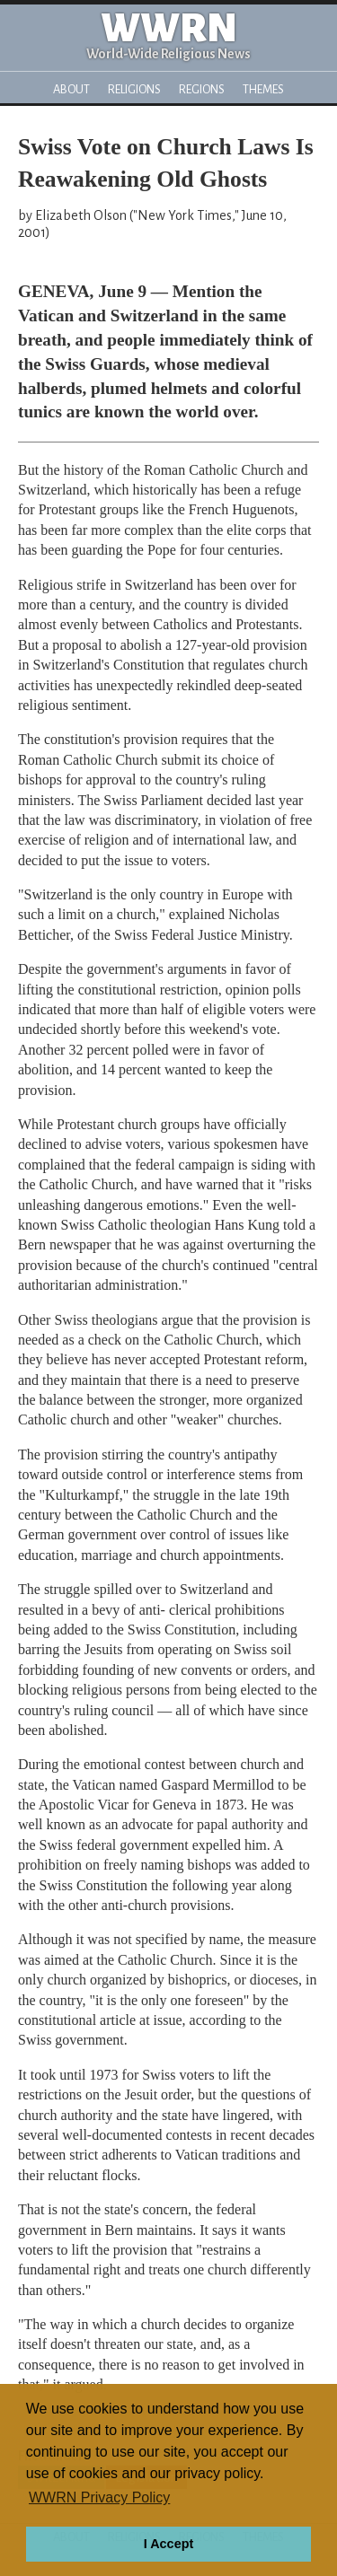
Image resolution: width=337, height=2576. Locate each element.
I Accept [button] (168, 2544)
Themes (263, 89)
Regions (202, 89)
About (71, 89)
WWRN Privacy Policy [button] (99, 2497)
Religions (134, 89)
